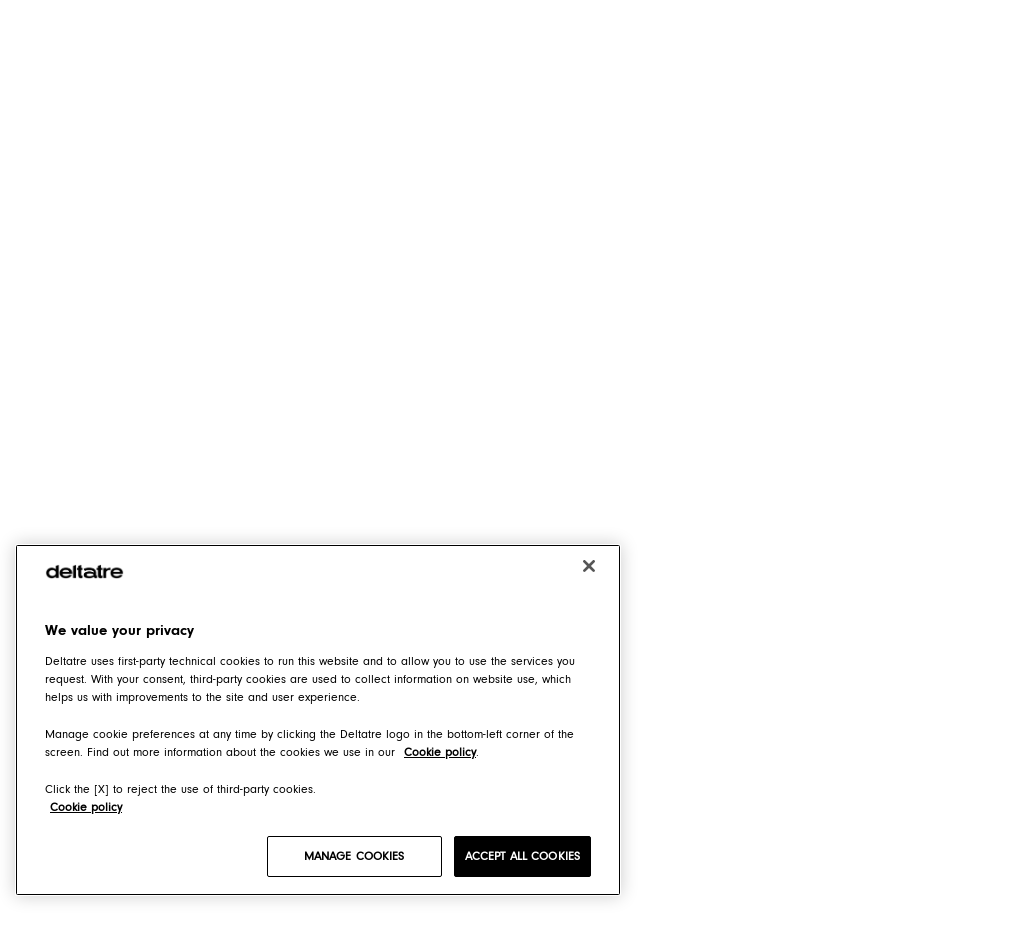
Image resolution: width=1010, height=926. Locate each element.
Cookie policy (86, 807)
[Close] (589, 566)
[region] (318, 720)
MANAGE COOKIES (354, 856)
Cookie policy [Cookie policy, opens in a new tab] (440, 752)
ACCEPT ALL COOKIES (522, 856)
